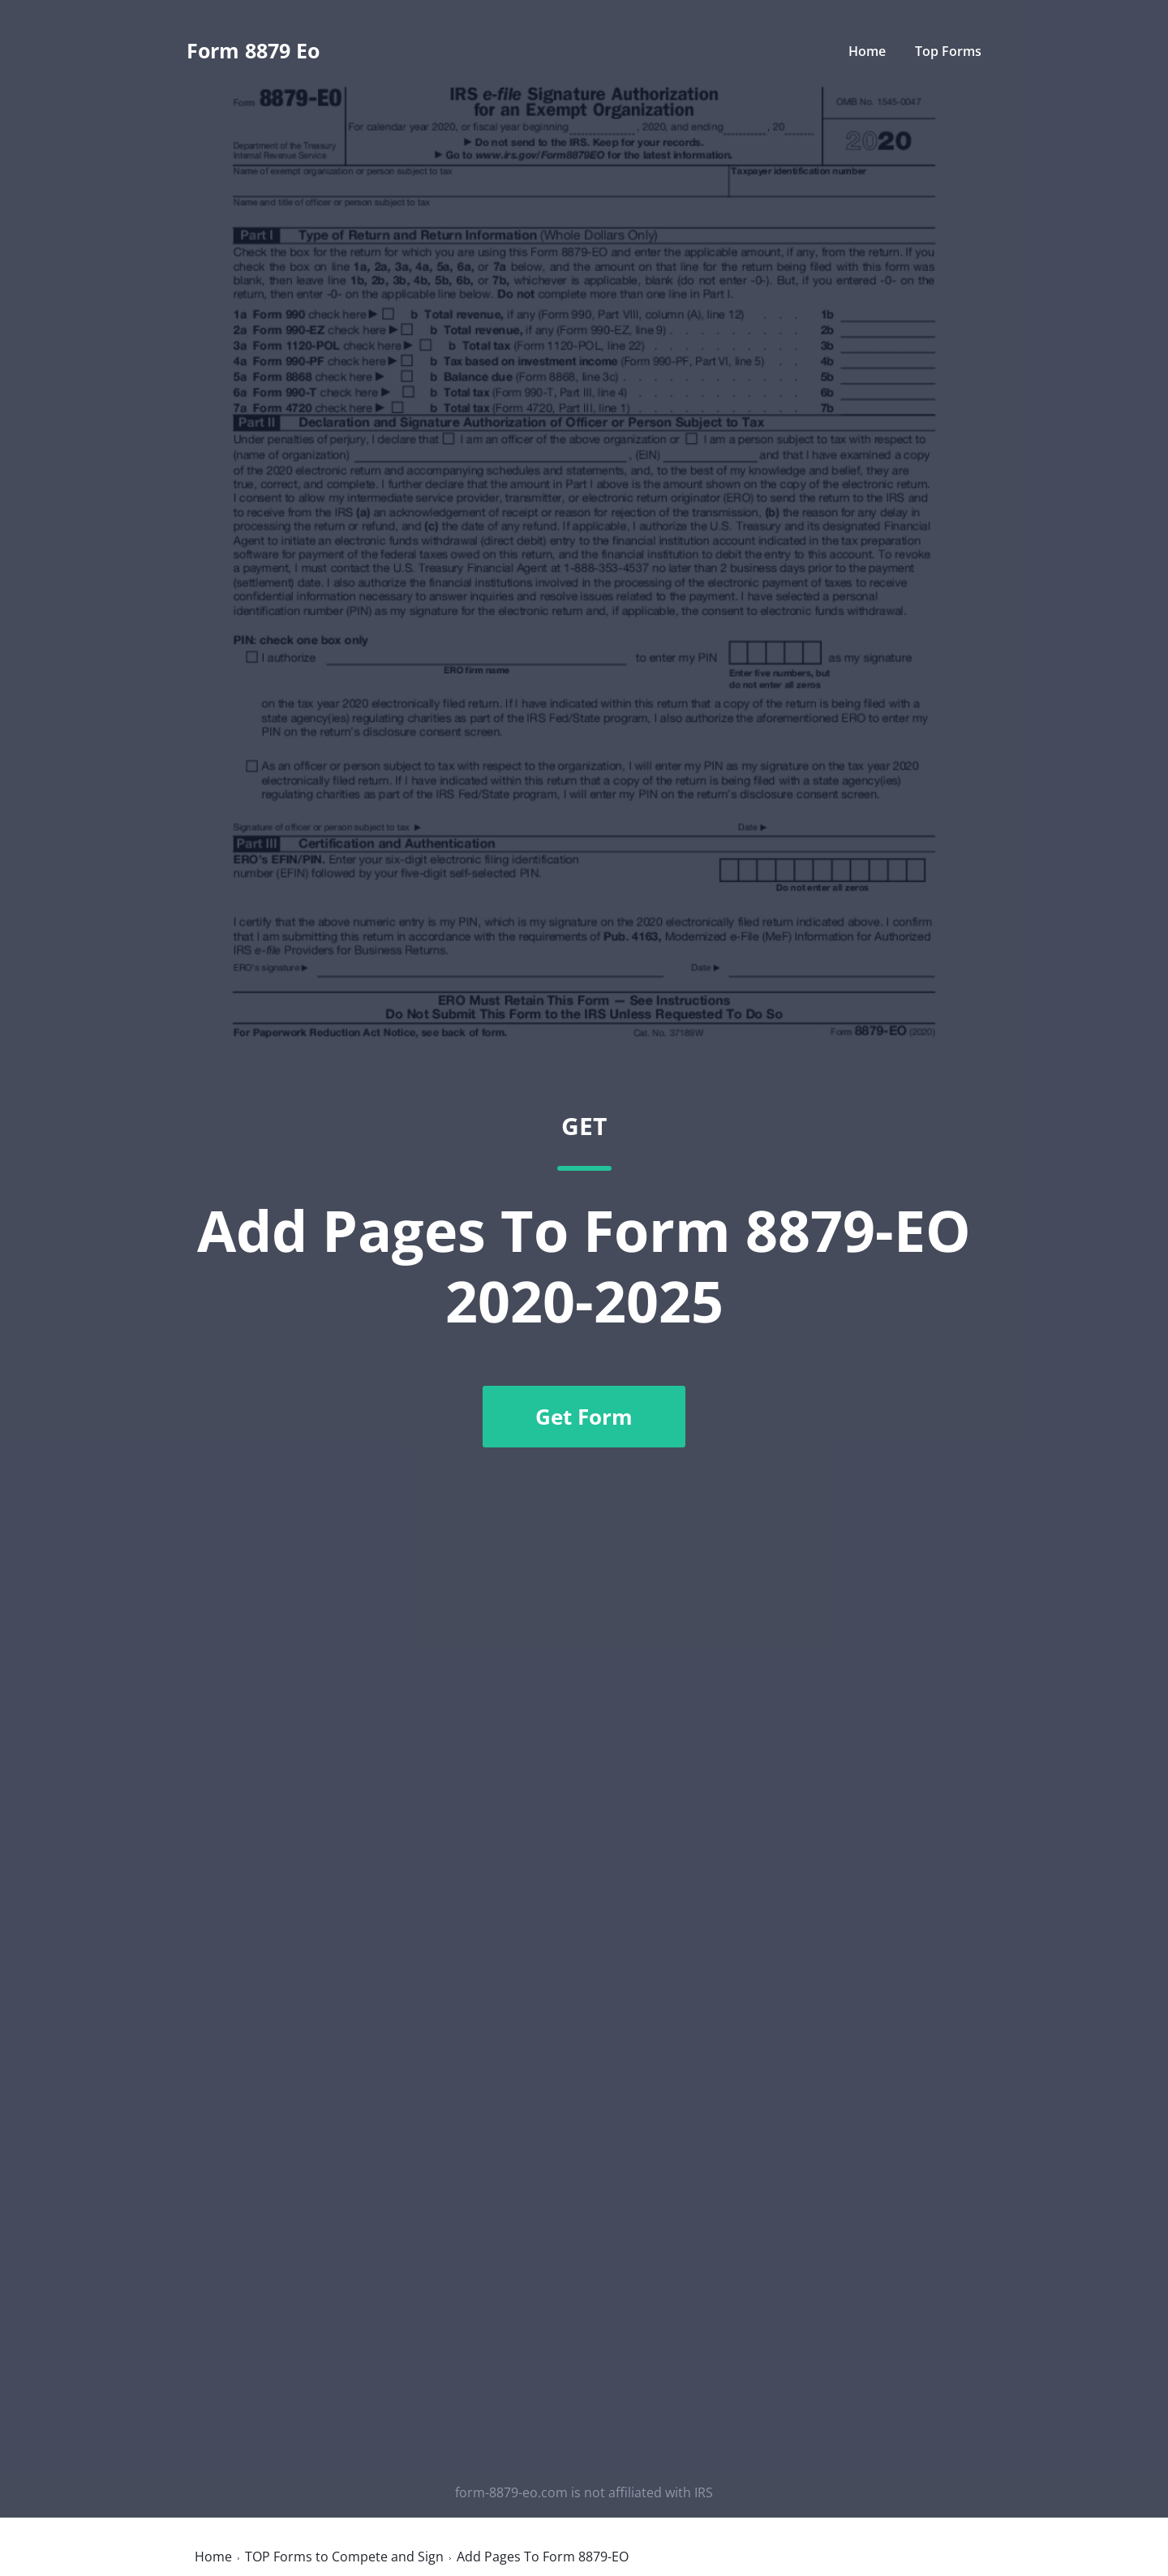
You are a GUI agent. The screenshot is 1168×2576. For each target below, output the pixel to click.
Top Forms (948, 51)
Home (867, 51)
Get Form (584, 1416)
